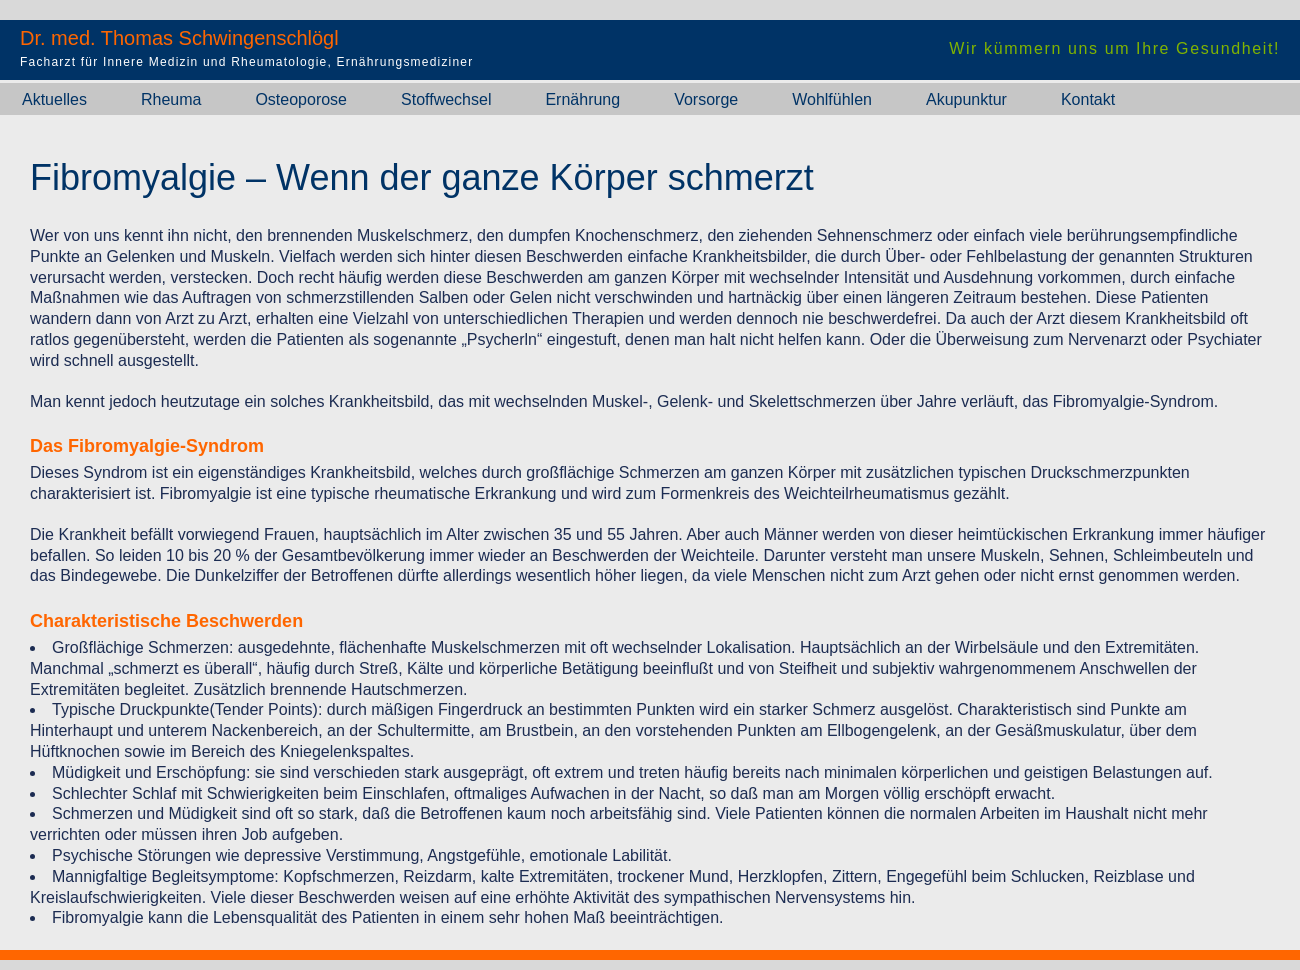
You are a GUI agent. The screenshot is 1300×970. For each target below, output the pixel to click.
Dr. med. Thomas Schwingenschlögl (179, 38)
